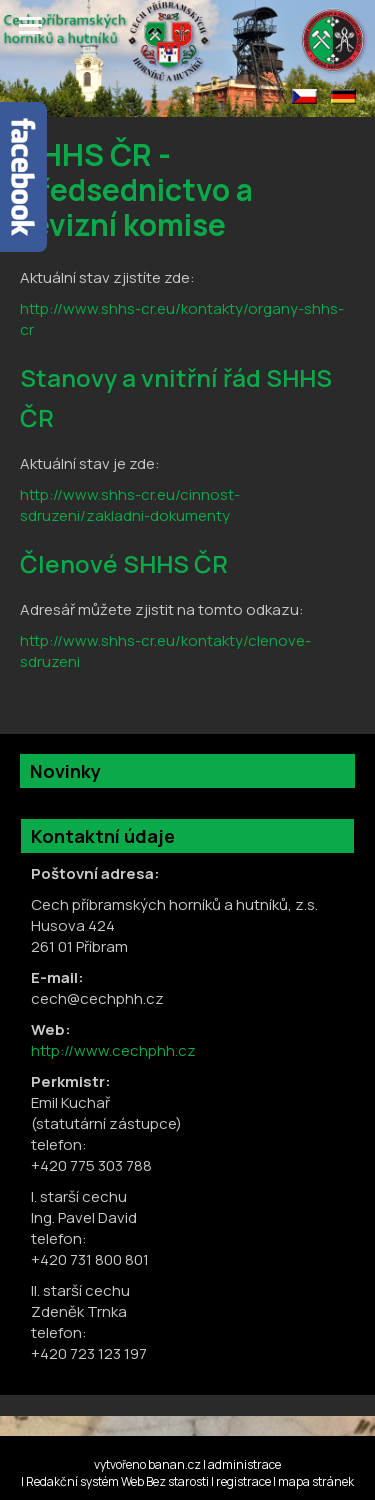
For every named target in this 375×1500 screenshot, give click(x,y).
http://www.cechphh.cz (113, 1050)
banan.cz (174, 1464)
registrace (243, 1481)
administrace (244, 1464)
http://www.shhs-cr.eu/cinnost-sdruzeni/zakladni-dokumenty (130, 505)
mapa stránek (316, 1481)
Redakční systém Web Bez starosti (117, 1481)
